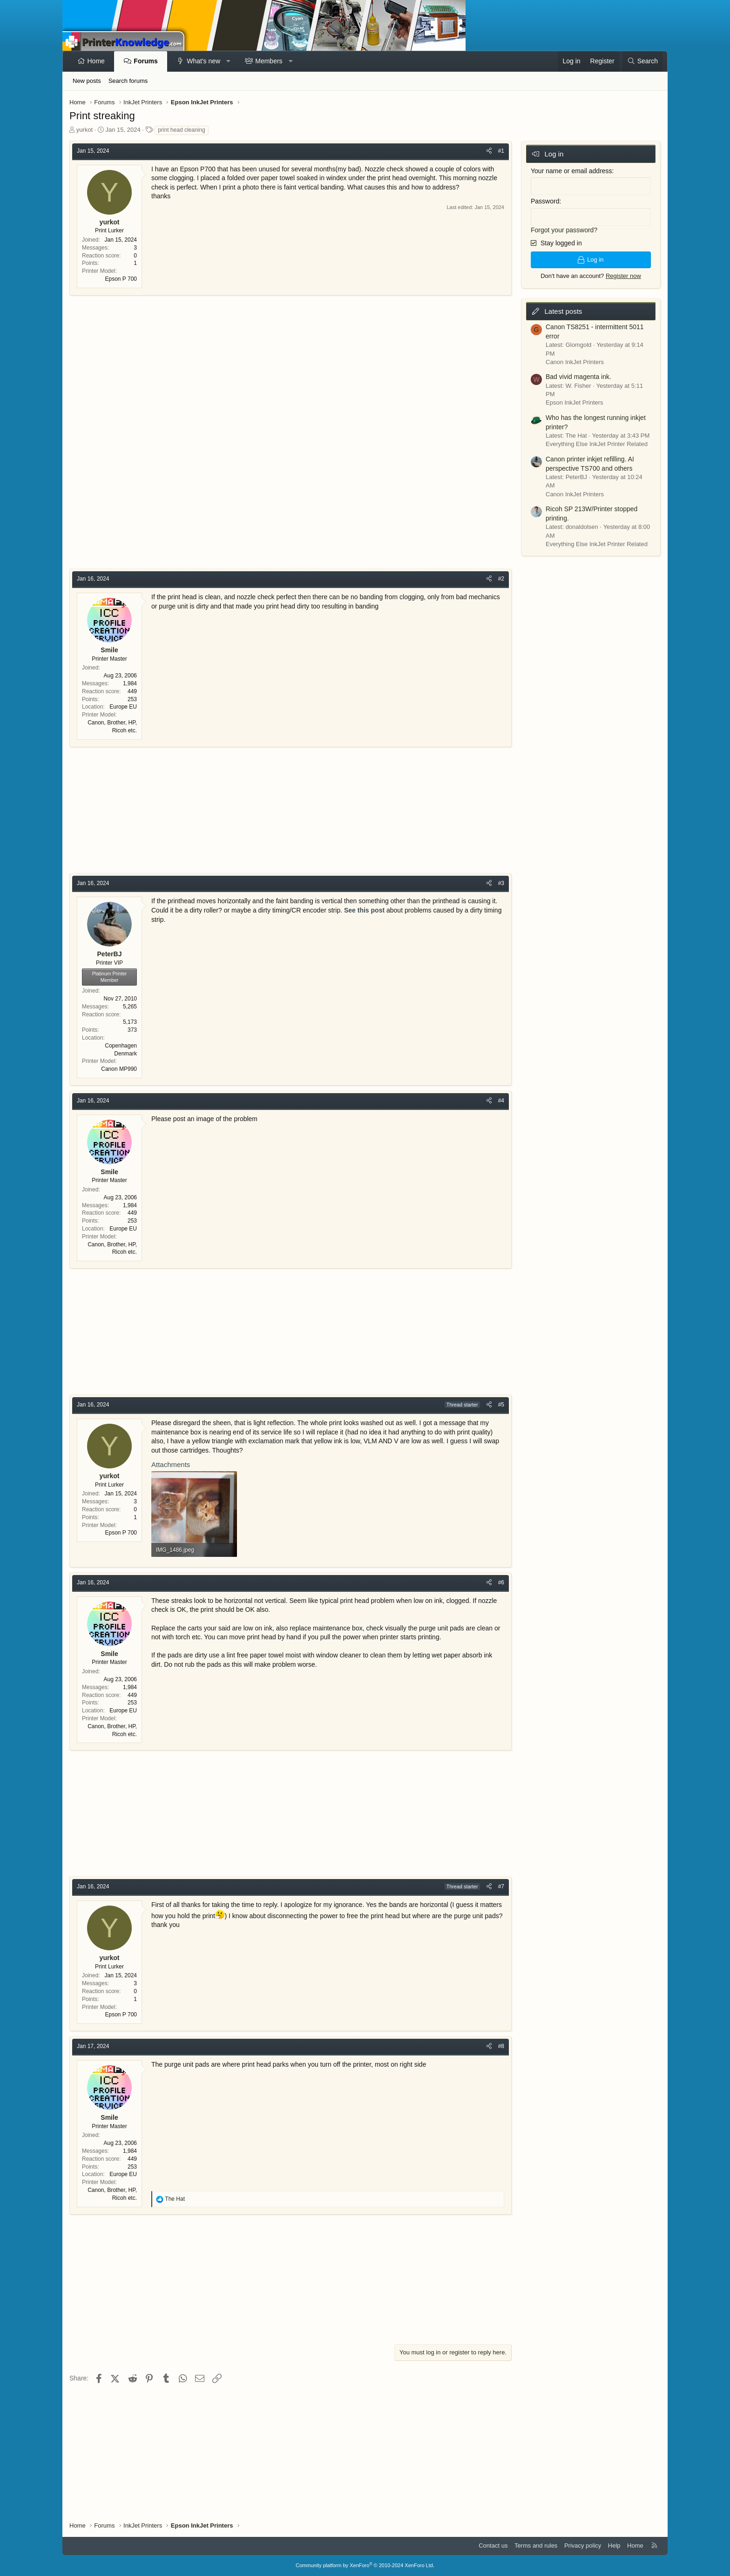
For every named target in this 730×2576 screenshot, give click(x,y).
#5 (501, 1404)
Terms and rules (535, 2545)
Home (96, 61)
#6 (501, 1582)
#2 (501, 578)
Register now (623, 275)
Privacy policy (582, 2545)
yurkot (84, 129)
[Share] (489, 151)
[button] (229, 61)
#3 (501, 883)
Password (545, 201)
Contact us (493, 2545)
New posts (87, 80)
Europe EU (123, 706)
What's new (203, 61)
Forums (145, 61)
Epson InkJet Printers (574, 402)
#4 (501, 1100)
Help (614, 2545)
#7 (501, 1886)
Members (268, 61)
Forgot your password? (564, 229)
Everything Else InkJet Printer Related (597, 443)
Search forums (128, 80)
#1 (501, 151)
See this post (364, 910)
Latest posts (563, 311)
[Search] (642, 61)
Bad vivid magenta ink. (578, 376)
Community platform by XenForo (365, 2565)
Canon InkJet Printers (575, 361)
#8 (501, 2046)
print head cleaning (181, 130)
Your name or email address (571, 171)
